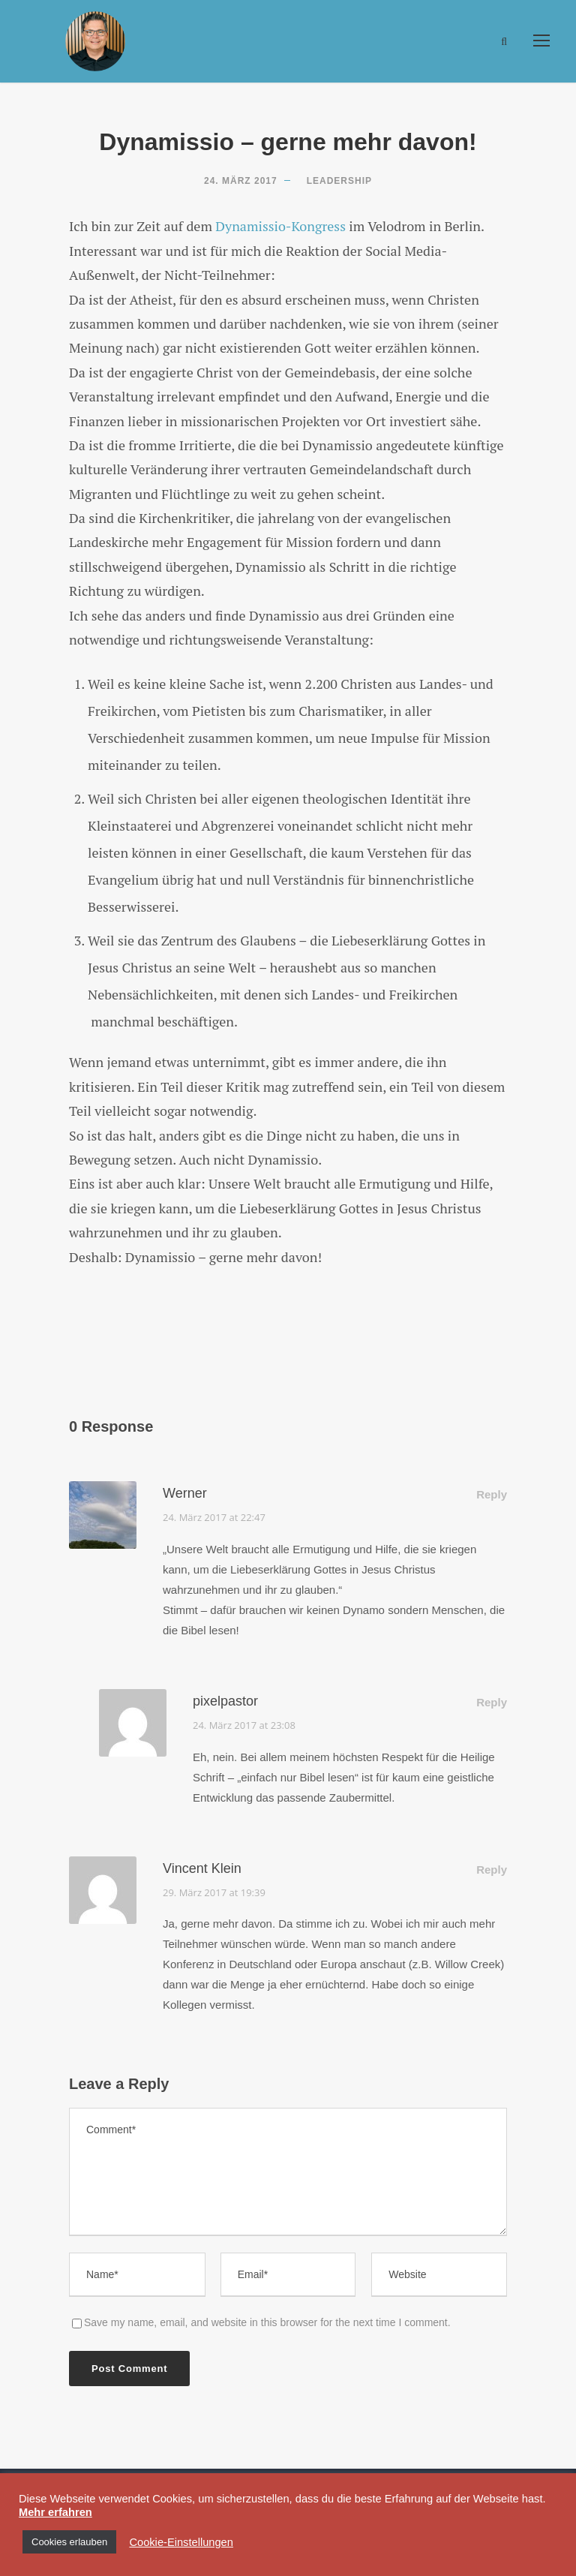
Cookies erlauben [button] (69, 2541)
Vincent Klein (202, 1868)
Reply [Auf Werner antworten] (491, 1494)
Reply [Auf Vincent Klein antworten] (491, 1869)
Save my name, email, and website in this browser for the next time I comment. (267, 2322)
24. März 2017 (241, 181)
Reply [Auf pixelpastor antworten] (491, 1702)
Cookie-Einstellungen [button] (181, 2542)
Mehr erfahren (55, 2512)
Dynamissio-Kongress (280, 226)
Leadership (339, 181)
